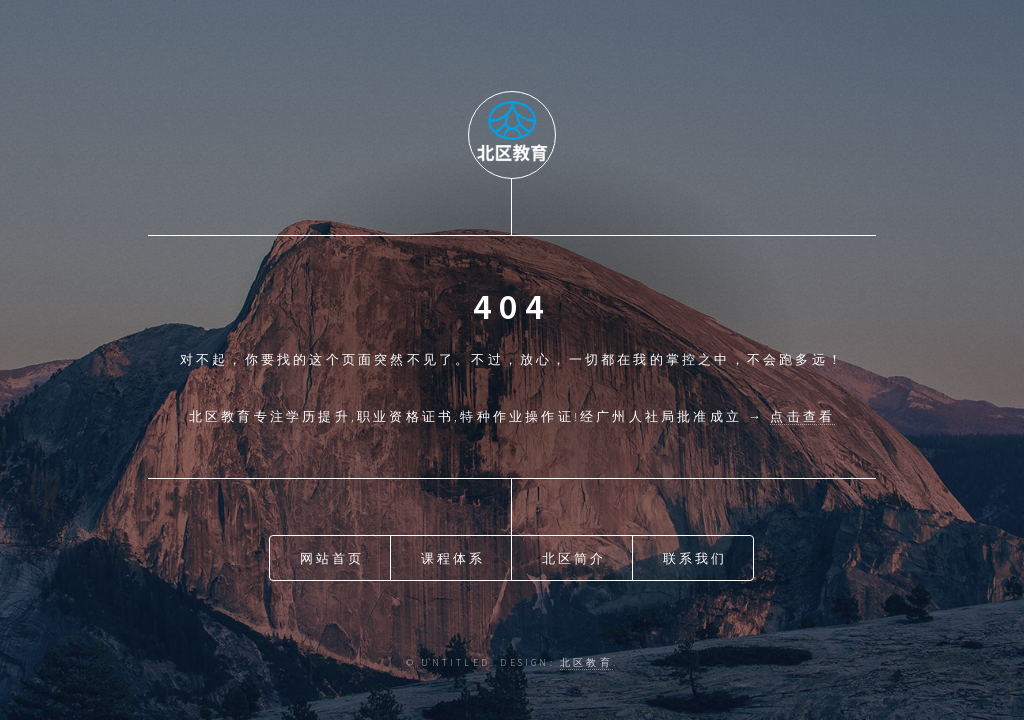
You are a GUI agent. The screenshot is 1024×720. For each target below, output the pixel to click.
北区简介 (574, 558)
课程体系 (453, 558)
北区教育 (586, 663)
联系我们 (695, 558)
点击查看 (802, 416)
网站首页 (332, 558)
